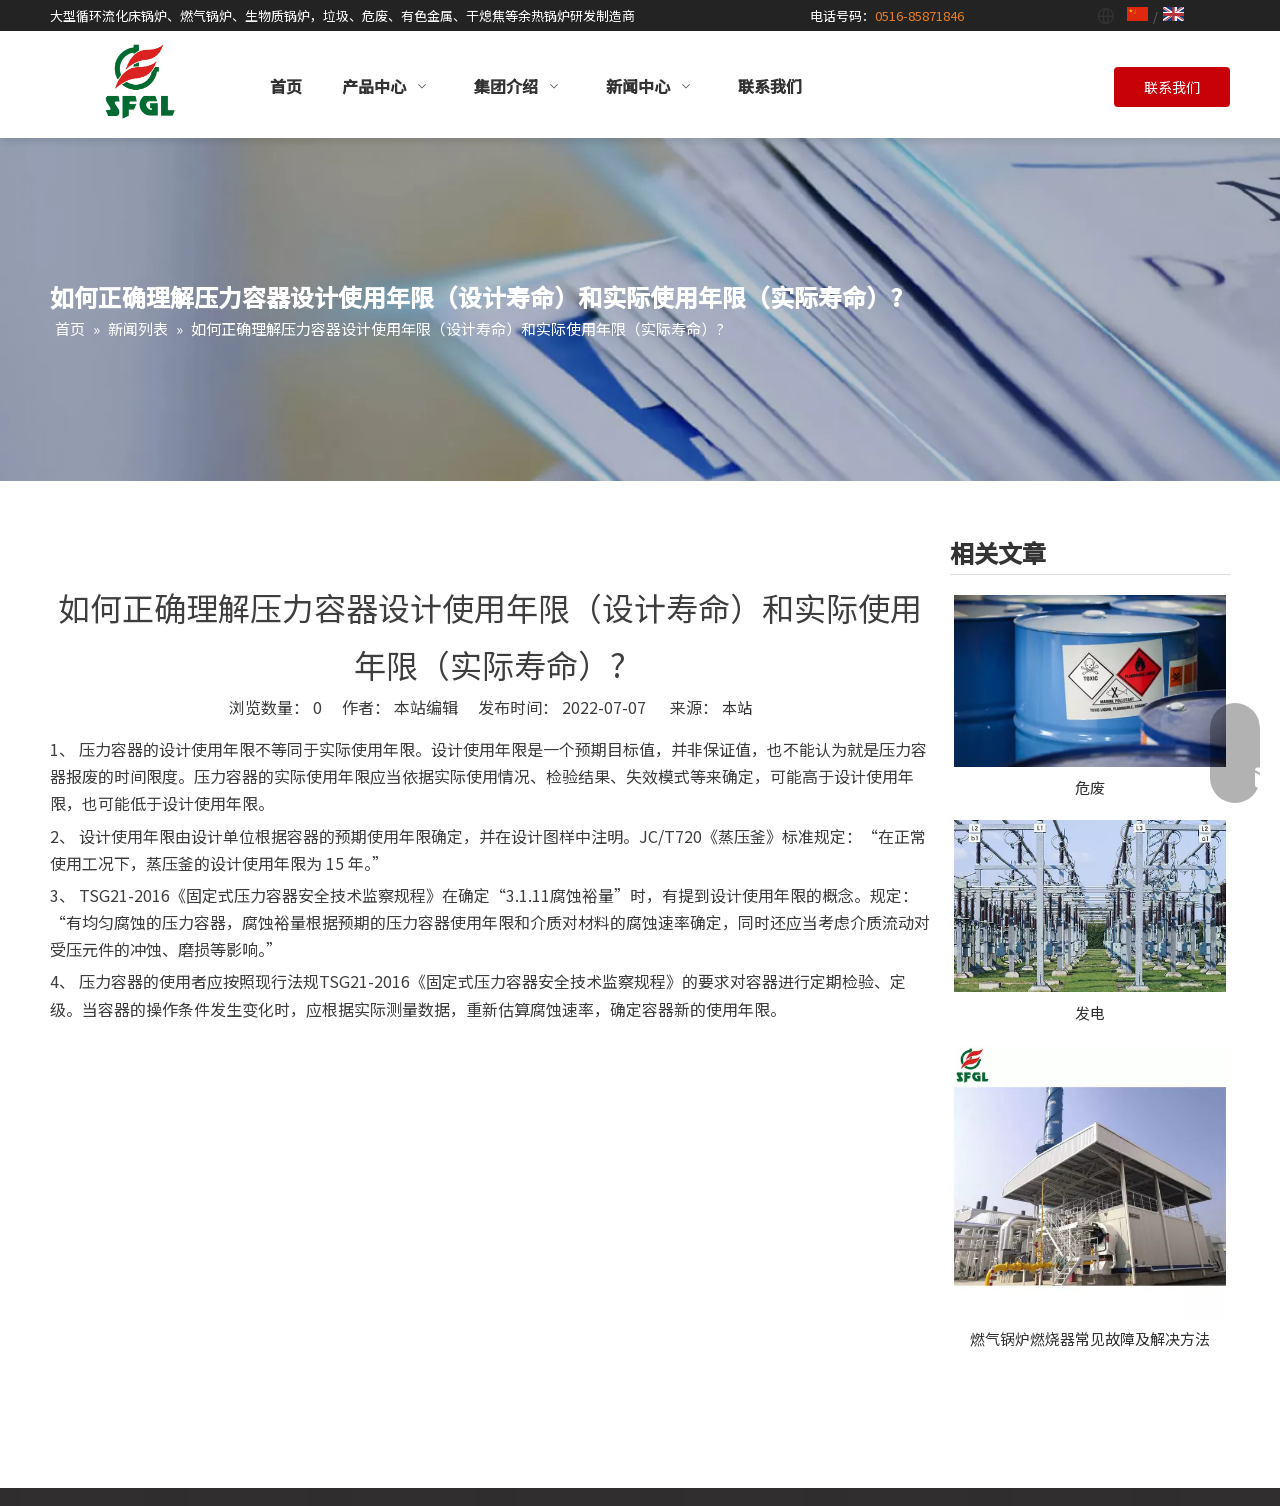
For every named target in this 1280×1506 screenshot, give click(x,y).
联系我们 (1172, 87)
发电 (1090, 1012)
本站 (737, 707)
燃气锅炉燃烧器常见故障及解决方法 (1090, 1338)
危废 (1090, 787)
